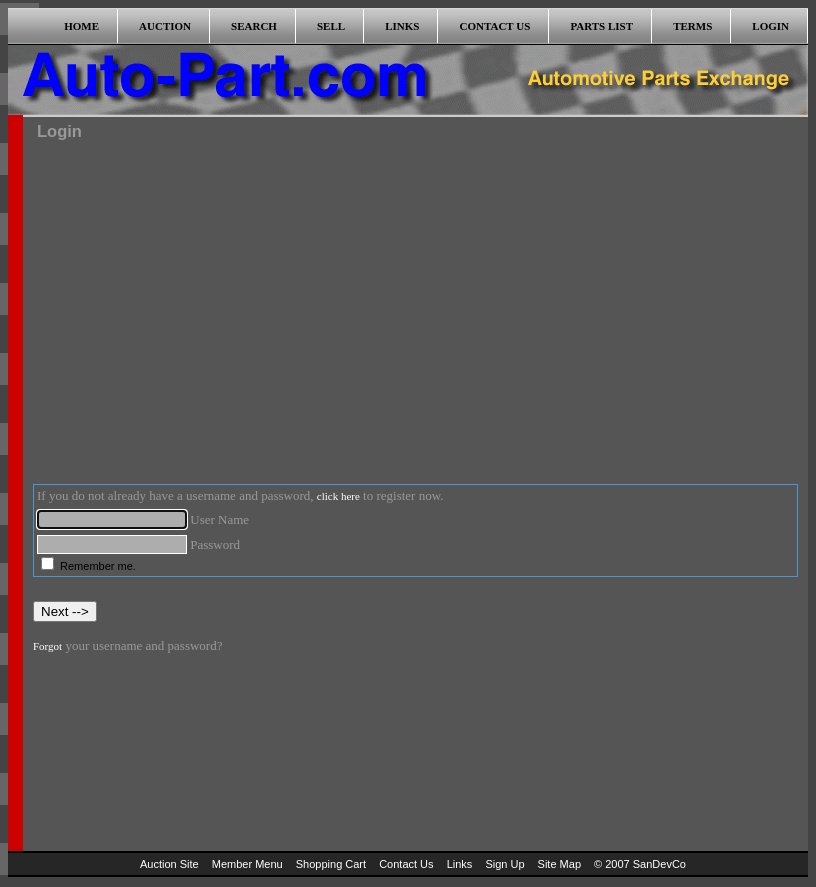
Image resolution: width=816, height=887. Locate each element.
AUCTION (165, 26)
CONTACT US (495, 26)
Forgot (47, 646)
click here (338, 496)
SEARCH (254, 26)
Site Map (559, 864)
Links (460, 864)
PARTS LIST (601, 26)
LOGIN (770, 26)
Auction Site (169, 864)
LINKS (402, 26)
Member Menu (247, 864)
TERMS (692, 26)
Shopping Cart (331, 864)
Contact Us (406, 864)
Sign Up (504, 864)
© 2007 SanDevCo (640, 864)
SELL (331, 26)
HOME (81, 26)
